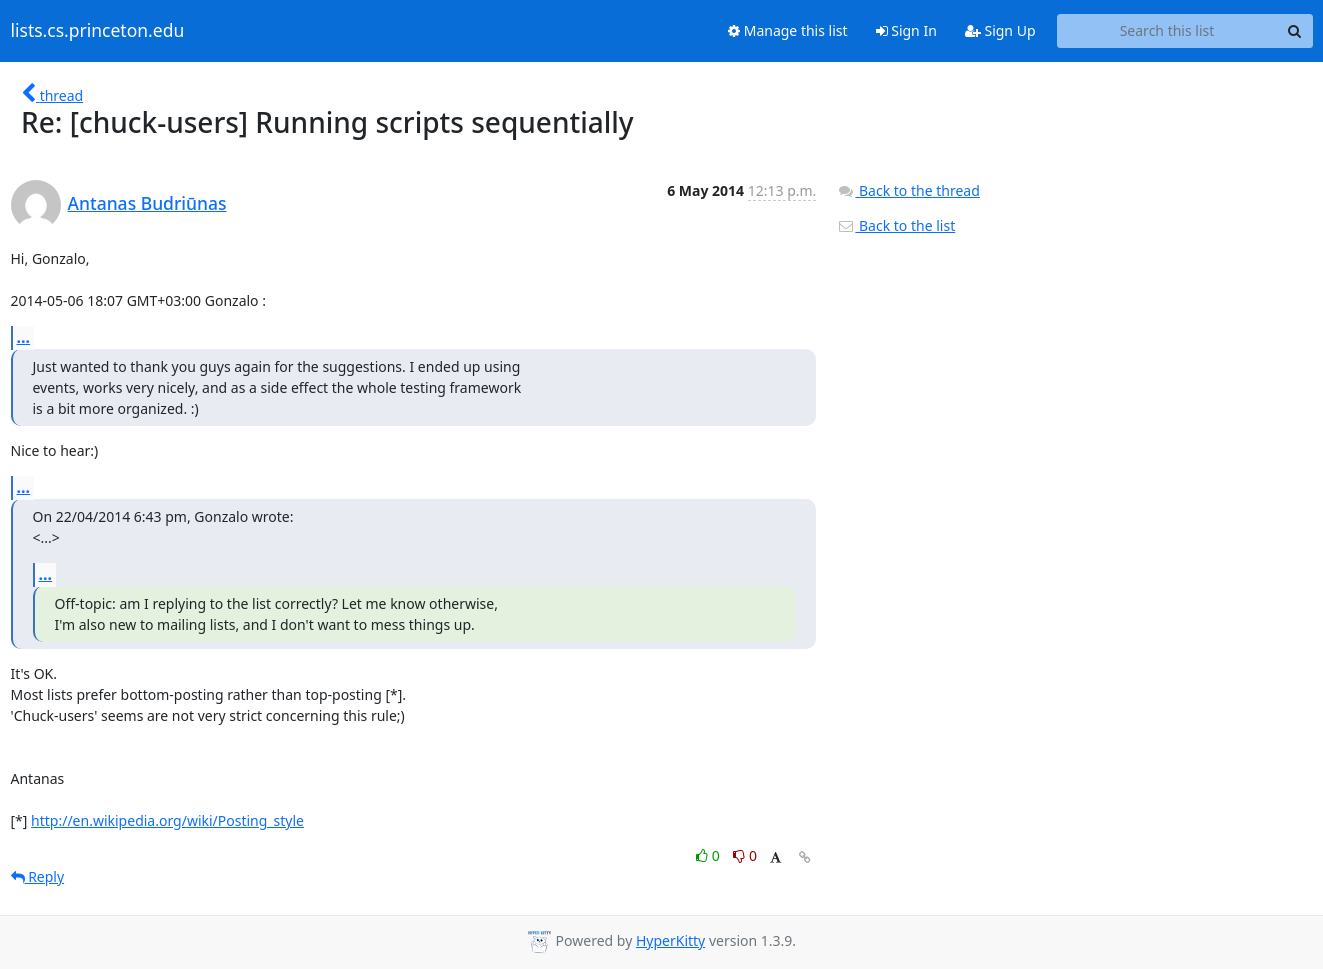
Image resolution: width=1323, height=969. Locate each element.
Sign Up (1000, 30)
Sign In (906, 30)
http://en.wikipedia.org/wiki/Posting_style (167, 820)
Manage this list (788, 30)
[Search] (1295, 31)
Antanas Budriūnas (147, 203)
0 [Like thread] (709, 855)
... (24, 337)
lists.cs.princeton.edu (98, 31)
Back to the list (896, 225)
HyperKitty (670, 940)
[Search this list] (1167, 31)
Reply (38, 876)
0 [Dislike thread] (745, 855)
